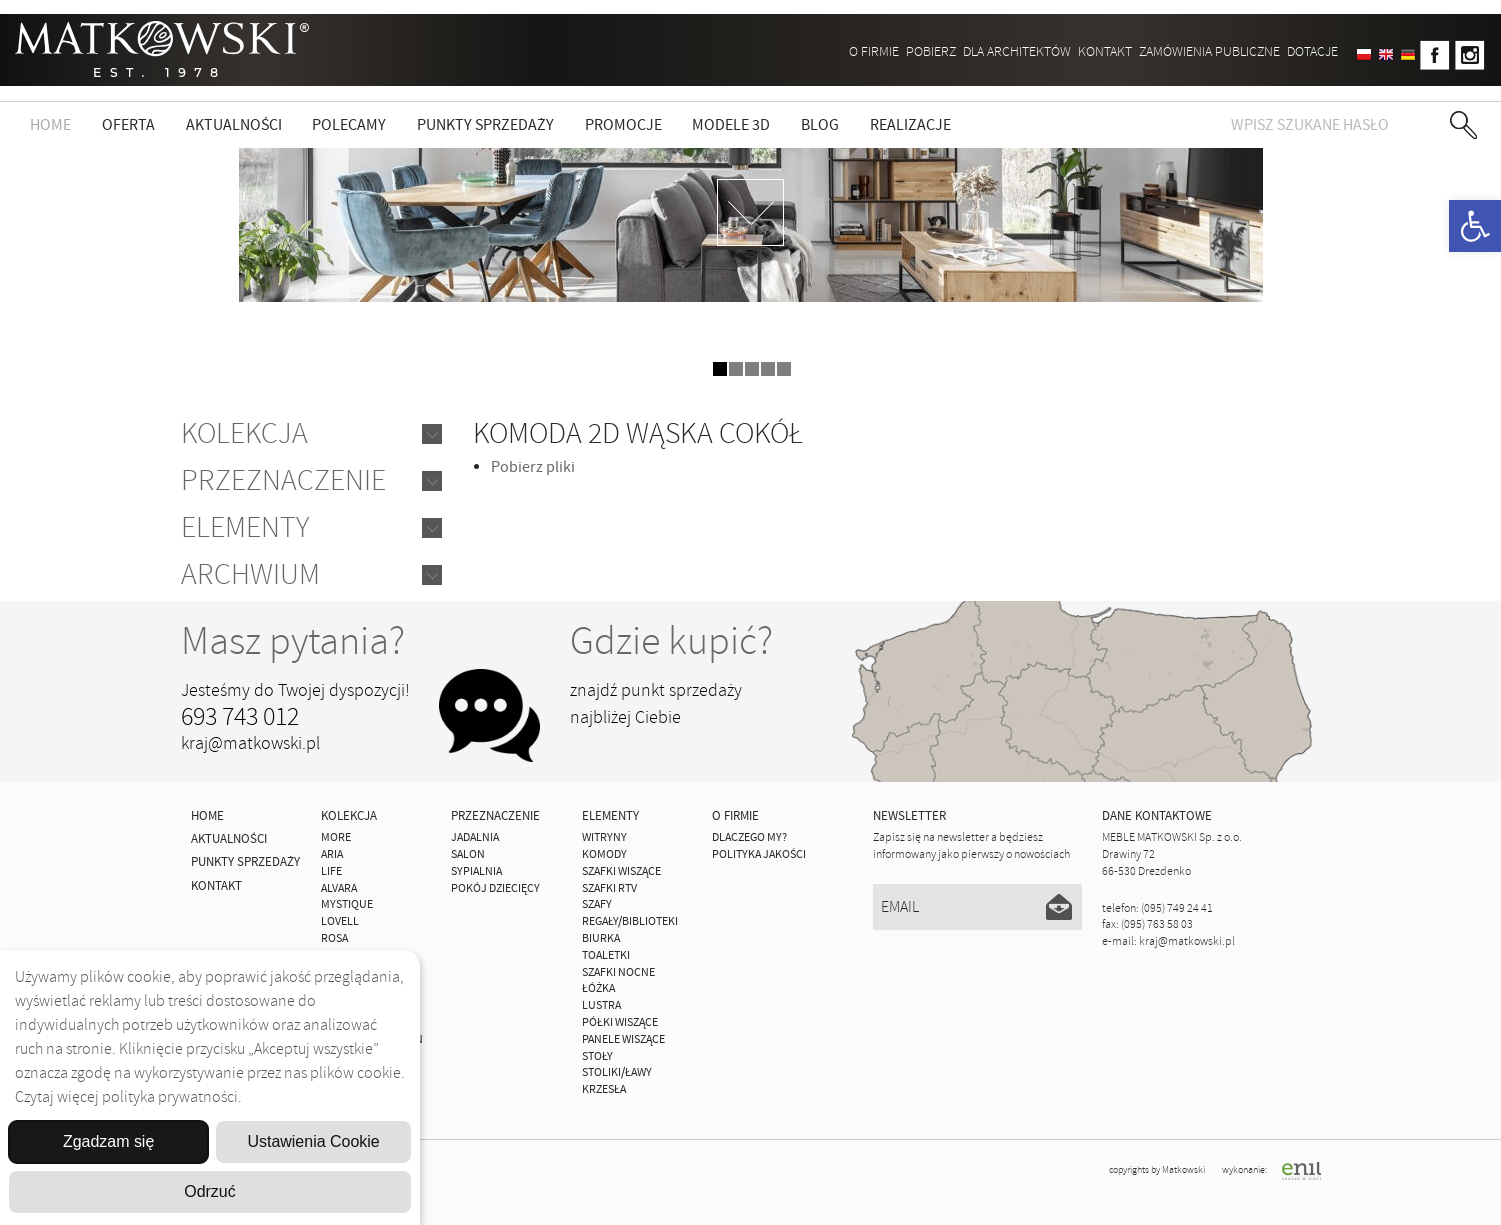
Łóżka (598, 988)
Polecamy (349, 125)
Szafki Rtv (609, 888)
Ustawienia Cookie (313, 1141)
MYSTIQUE (347, 904)
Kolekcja (244, 433)
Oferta (128, 125)
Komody (604, 854)
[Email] (977, 907)
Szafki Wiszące (621, 871)
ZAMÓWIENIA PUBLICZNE (1209, 51)
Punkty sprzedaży (485, 125)
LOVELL (340, 921)
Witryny (604, 837)
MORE (336, 837)
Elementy (245, 527)
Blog (820, 125)
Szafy (597, 904)
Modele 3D (731, 125)
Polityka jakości (759, 854)
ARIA (332, 854)
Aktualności (234, 125)
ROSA (334, 938)
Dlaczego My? (749, 837)
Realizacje (910, 125)
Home (50, 125)
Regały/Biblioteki (630, 921)
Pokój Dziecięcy (495, 888)
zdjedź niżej (750, 212)
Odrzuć (210, 1191)
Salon (468, 854)
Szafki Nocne (618, 972)
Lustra (601, 1005)
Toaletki (606, 955)
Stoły (597, 1056)
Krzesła (604, 1089)
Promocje (623, 125)
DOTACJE (1312, 51)
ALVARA (339, 888)
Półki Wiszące (620, 1022)
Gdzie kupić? (671, 641)
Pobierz (931, 51)
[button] (1475, 226)
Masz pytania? (293, 641)
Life (331, 871)
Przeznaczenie (283, 480)
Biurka (601, 938)
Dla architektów (1017, 51)
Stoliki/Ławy (617, 1072)
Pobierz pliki (533, 467)
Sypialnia (476, 871)
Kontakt (1105, 51)
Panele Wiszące (623, 1039)
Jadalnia (475, 837)
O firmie (874, 51)
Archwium (250, 574)
